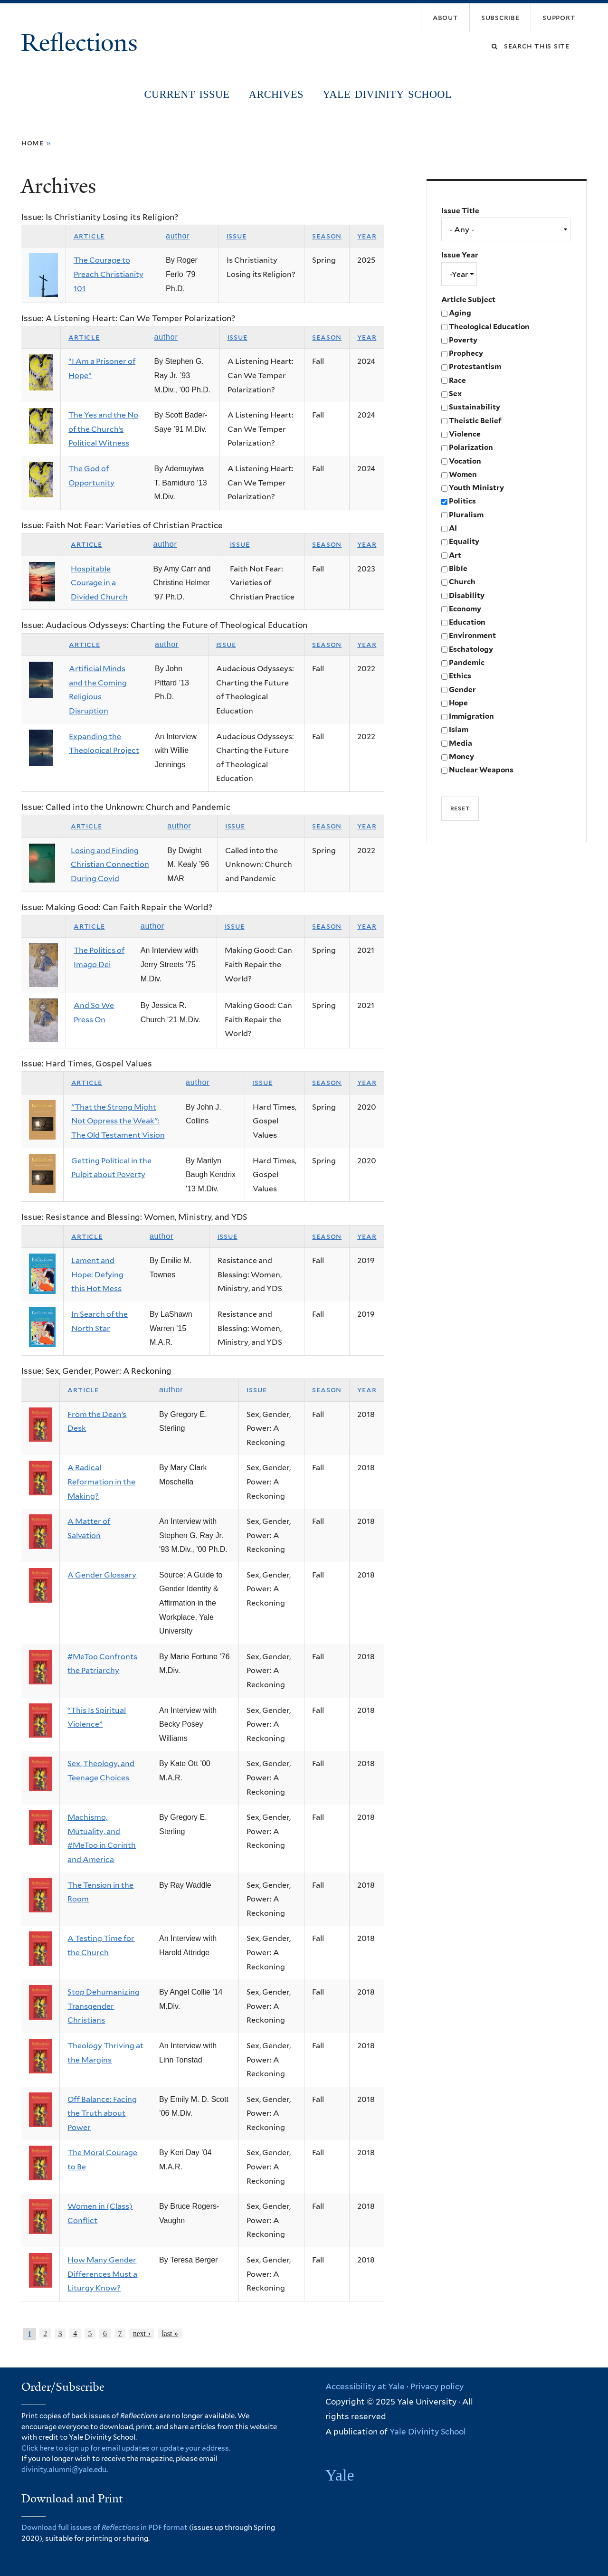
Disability (466, 595)
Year (366, 235)
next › (142, 2333)
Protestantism (475, 366)
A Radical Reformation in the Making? (101, 1481)
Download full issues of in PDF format (104, 2527)
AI (453, 527)
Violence (465, 433)
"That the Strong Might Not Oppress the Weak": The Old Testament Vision (118, 1121)
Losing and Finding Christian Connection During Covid (110, 864)
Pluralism (466, 514)
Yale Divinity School (387, 94)
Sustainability (474, 406)
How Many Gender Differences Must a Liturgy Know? (102, 2273)
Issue (237, 235)
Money (461, 756)
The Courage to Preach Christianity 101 (108, 274)
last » (170, 2333)
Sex (455, 393)
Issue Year (459, 254)
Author (178, 236)
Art (455, 555)
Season (327, 235)
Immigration (471, 716)
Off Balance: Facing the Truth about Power (102, 2113)
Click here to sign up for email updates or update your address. (125, 2448)
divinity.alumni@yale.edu (63, 2469)
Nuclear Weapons (481, 769)
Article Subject (468, 299)
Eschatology (471, 649)
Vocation (465, 461)
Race (457, 380)
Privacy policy (437, 2386)
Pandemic (466, 662)
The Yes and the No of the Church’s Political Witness (103, 428)
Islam (458, 729)
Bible (458, 568)
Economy (465, 608)
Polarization (471, 447)
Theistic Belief (475, 420)
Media (460, 743)
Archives (276, 94)
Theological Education (489, 326)
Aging (460, 312)
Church (462, 581)
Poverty (463, 339)
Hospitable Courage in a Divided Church (99, 582)
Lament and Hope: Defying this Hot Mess (97, 1274)
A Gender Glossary (101, 1574)
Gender (462, 689)
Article (89, 235)
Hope (458, 702)
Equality (464, 541)
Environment (472, 635)
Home (32, 142)
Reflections (82, 42)
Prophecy (466, 353)
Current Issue (187, 94)
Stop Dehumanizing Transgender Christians (103, 2006)
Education (467, 622)
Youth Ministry (476, 487)
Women (463, 474)
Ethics (460, 675)
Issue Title (460, 210)
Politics (462, 500)
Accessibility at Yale (365, 2386)
